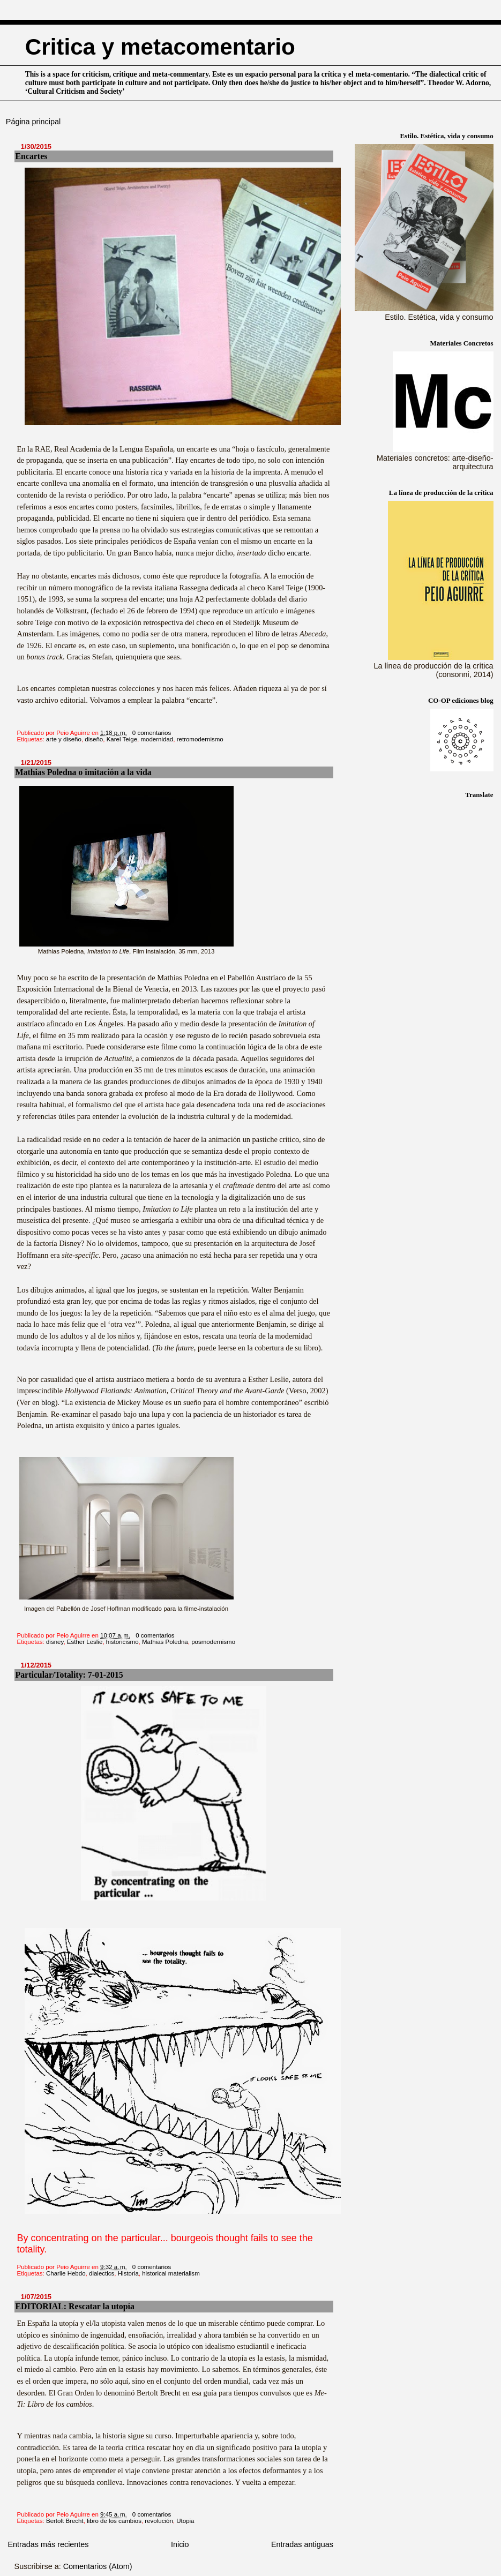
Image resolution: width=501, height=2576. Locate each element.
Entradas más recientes (48, 2544)
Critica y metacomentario (160, 46)
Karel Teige (122, 739)
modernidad (156, 739)
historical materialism (171, 2273)
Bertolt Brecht (65, 2521)
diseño (94, 739)
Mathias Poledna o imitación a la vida (84, 772)
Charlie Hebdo (66, 2273)
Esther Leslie (85, 1642)
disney (54, 1642)
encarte (298, 553)
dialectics (101, 2273)
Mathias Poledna (165, 1642)
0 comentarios (151, 733)
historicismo (122, 1642)
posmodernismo (213, 1642)
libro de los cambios (114, 2521)
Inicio (180, 2544)
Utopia (185, 2521)
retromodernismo (200, 739)
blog (48, 1402)
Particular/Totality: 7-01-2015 (69, 1674)
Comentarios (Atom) (97, 2566)
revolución (159, 2521)
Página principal (33, 121)
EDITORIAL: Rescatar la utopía (75, 2306)
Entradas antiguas (302, 2544)
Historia (128, 2273)
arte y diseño (63, 739)
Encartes (32, 156)
